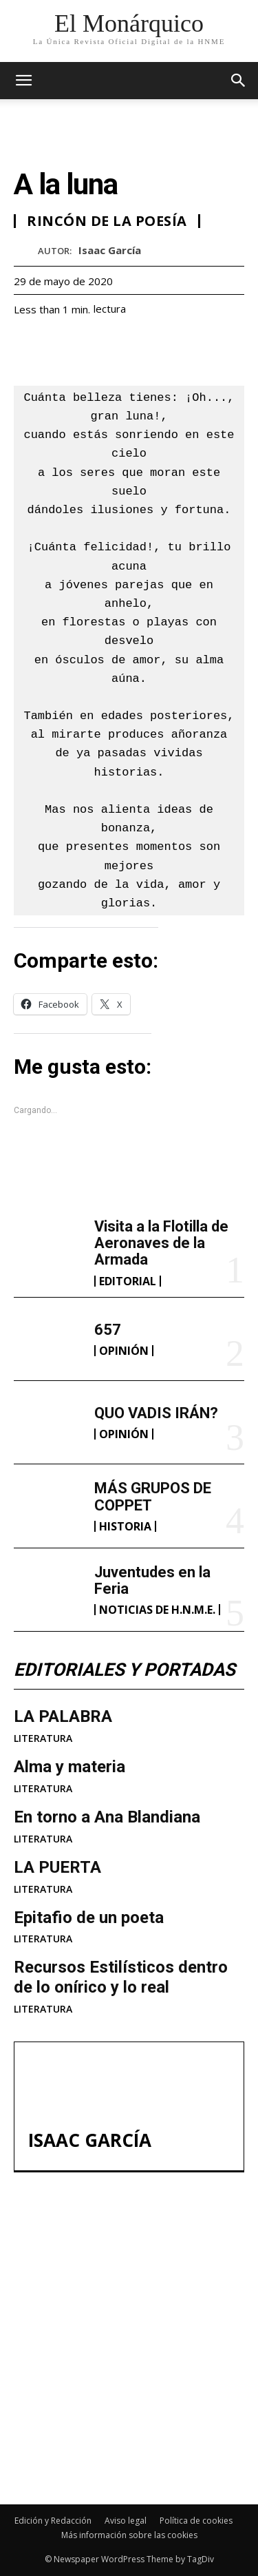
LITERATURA (43, 1738)
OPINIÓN (124, 1350)
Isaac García (109, 250)
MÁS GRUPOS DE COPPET (108, 2401)
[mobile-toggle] (23, 80)
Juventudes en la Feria (152, 1580)
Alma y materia (69, 1766)
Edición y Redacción (53, 2520)
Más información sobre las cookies (129, 2535)
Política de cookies (196, 2520)
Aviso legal (126, 2520)
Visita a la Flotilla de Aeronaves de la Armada (161, 1243)
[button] (238, 80)
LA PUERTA (57, 1867)
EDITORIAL (127, 1281)
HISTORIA (125, 1526)
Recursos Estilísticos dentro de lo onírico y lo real (121, 1977)
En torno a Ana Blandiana (107, 1817)
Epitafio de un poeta (89, 1917)
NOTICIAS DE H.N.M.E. (157, 1609)
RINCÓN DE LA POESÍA (107, 221)
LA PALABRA (63, 1716)
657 (107, 1329)
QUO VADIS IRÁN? (156, 1413)
